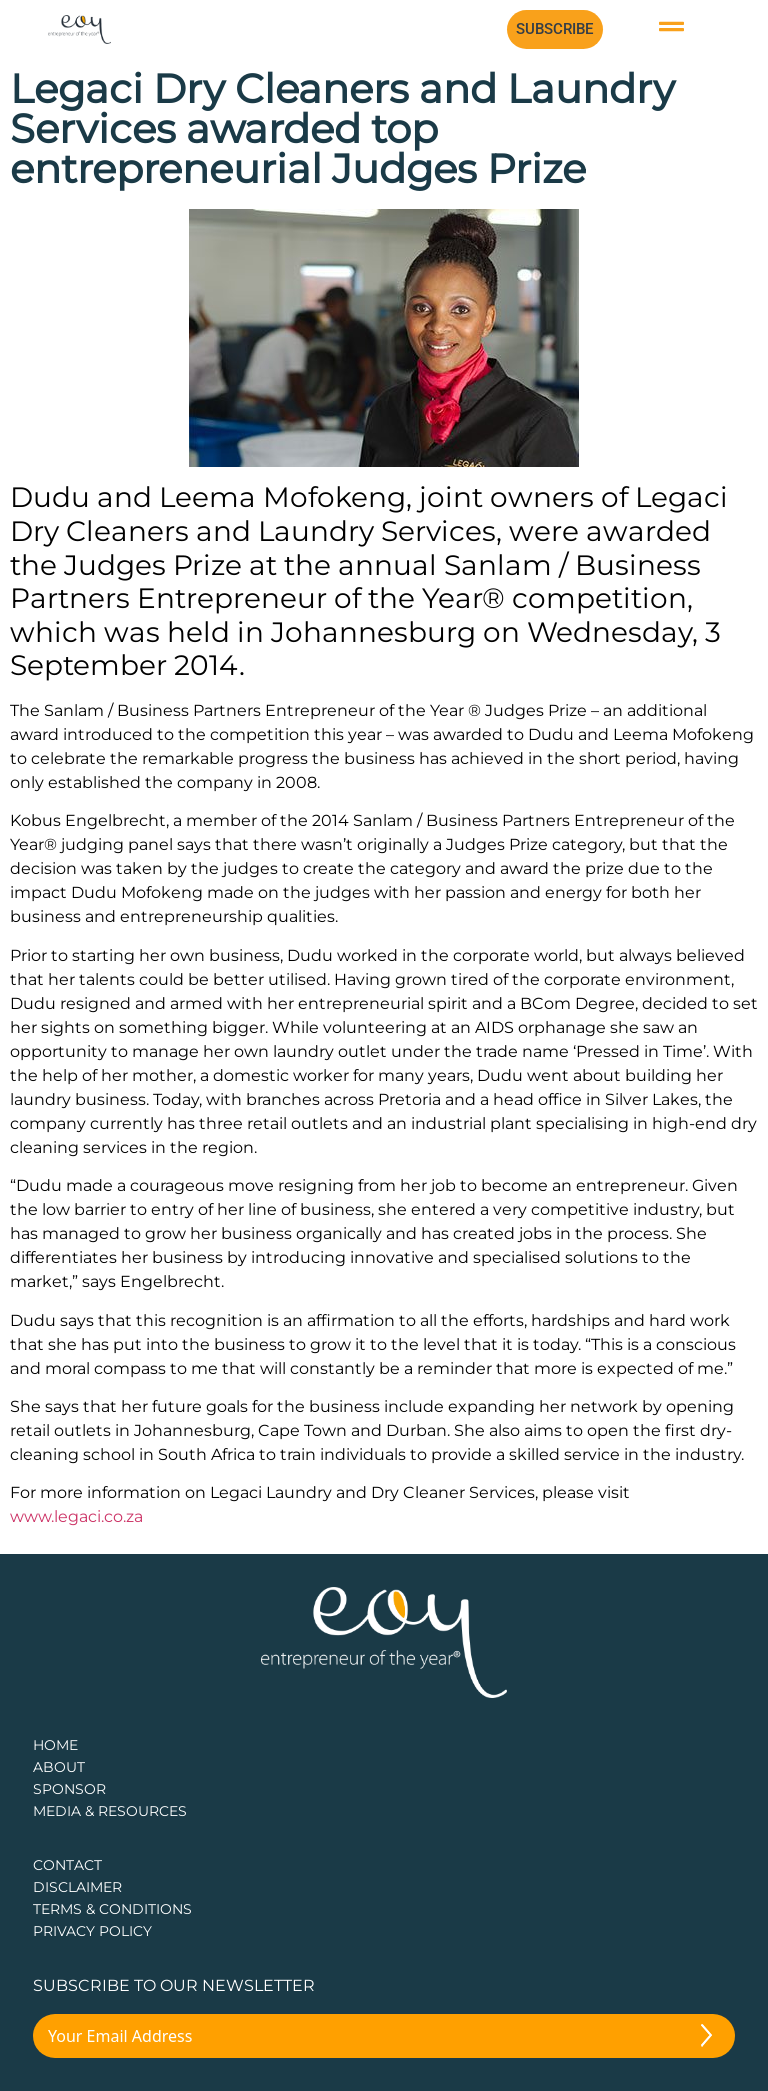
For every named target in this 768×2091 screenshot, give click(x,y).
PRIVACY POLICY (92, 1931)
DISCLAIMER (77, 1887)
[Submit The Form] (706, 2039)
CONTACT (67, 1865)
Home (55, 1745)
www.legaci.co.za (76, 1516)
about (59, 1767)
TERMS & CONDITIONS (112, 1909)
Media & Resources (110, 1811)
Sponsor (69, 1789)
